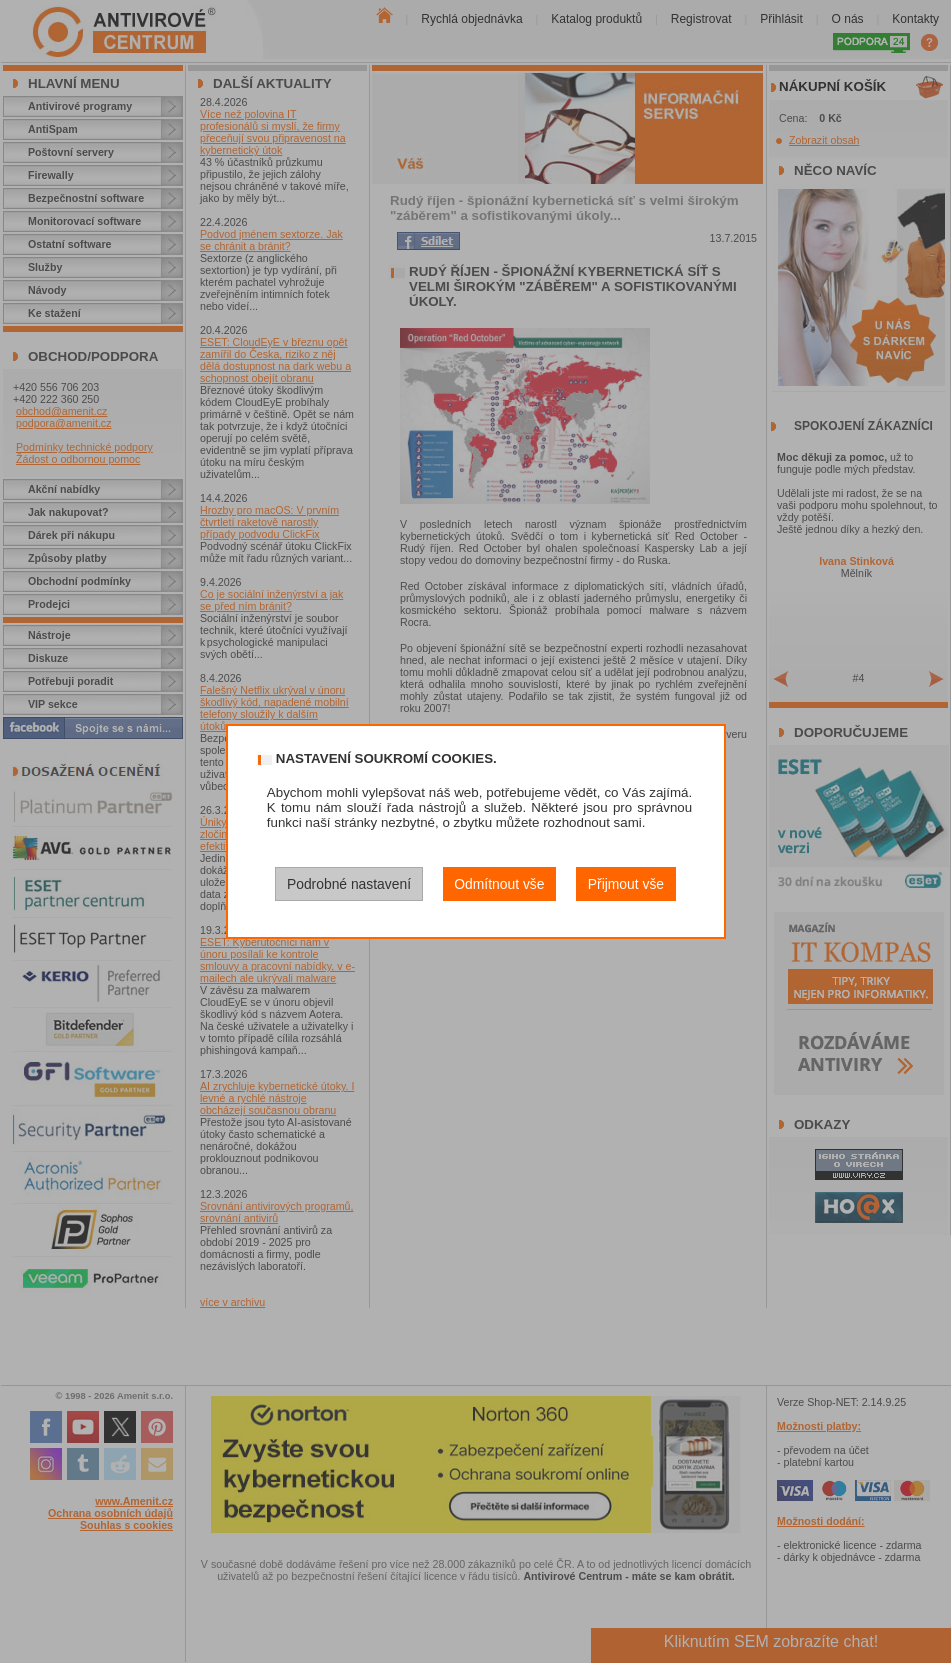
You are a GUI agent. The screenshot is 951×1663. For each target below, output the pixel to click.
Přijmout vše (626, 884)
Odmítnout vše (499, 884)
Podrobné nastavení (349, 884)
